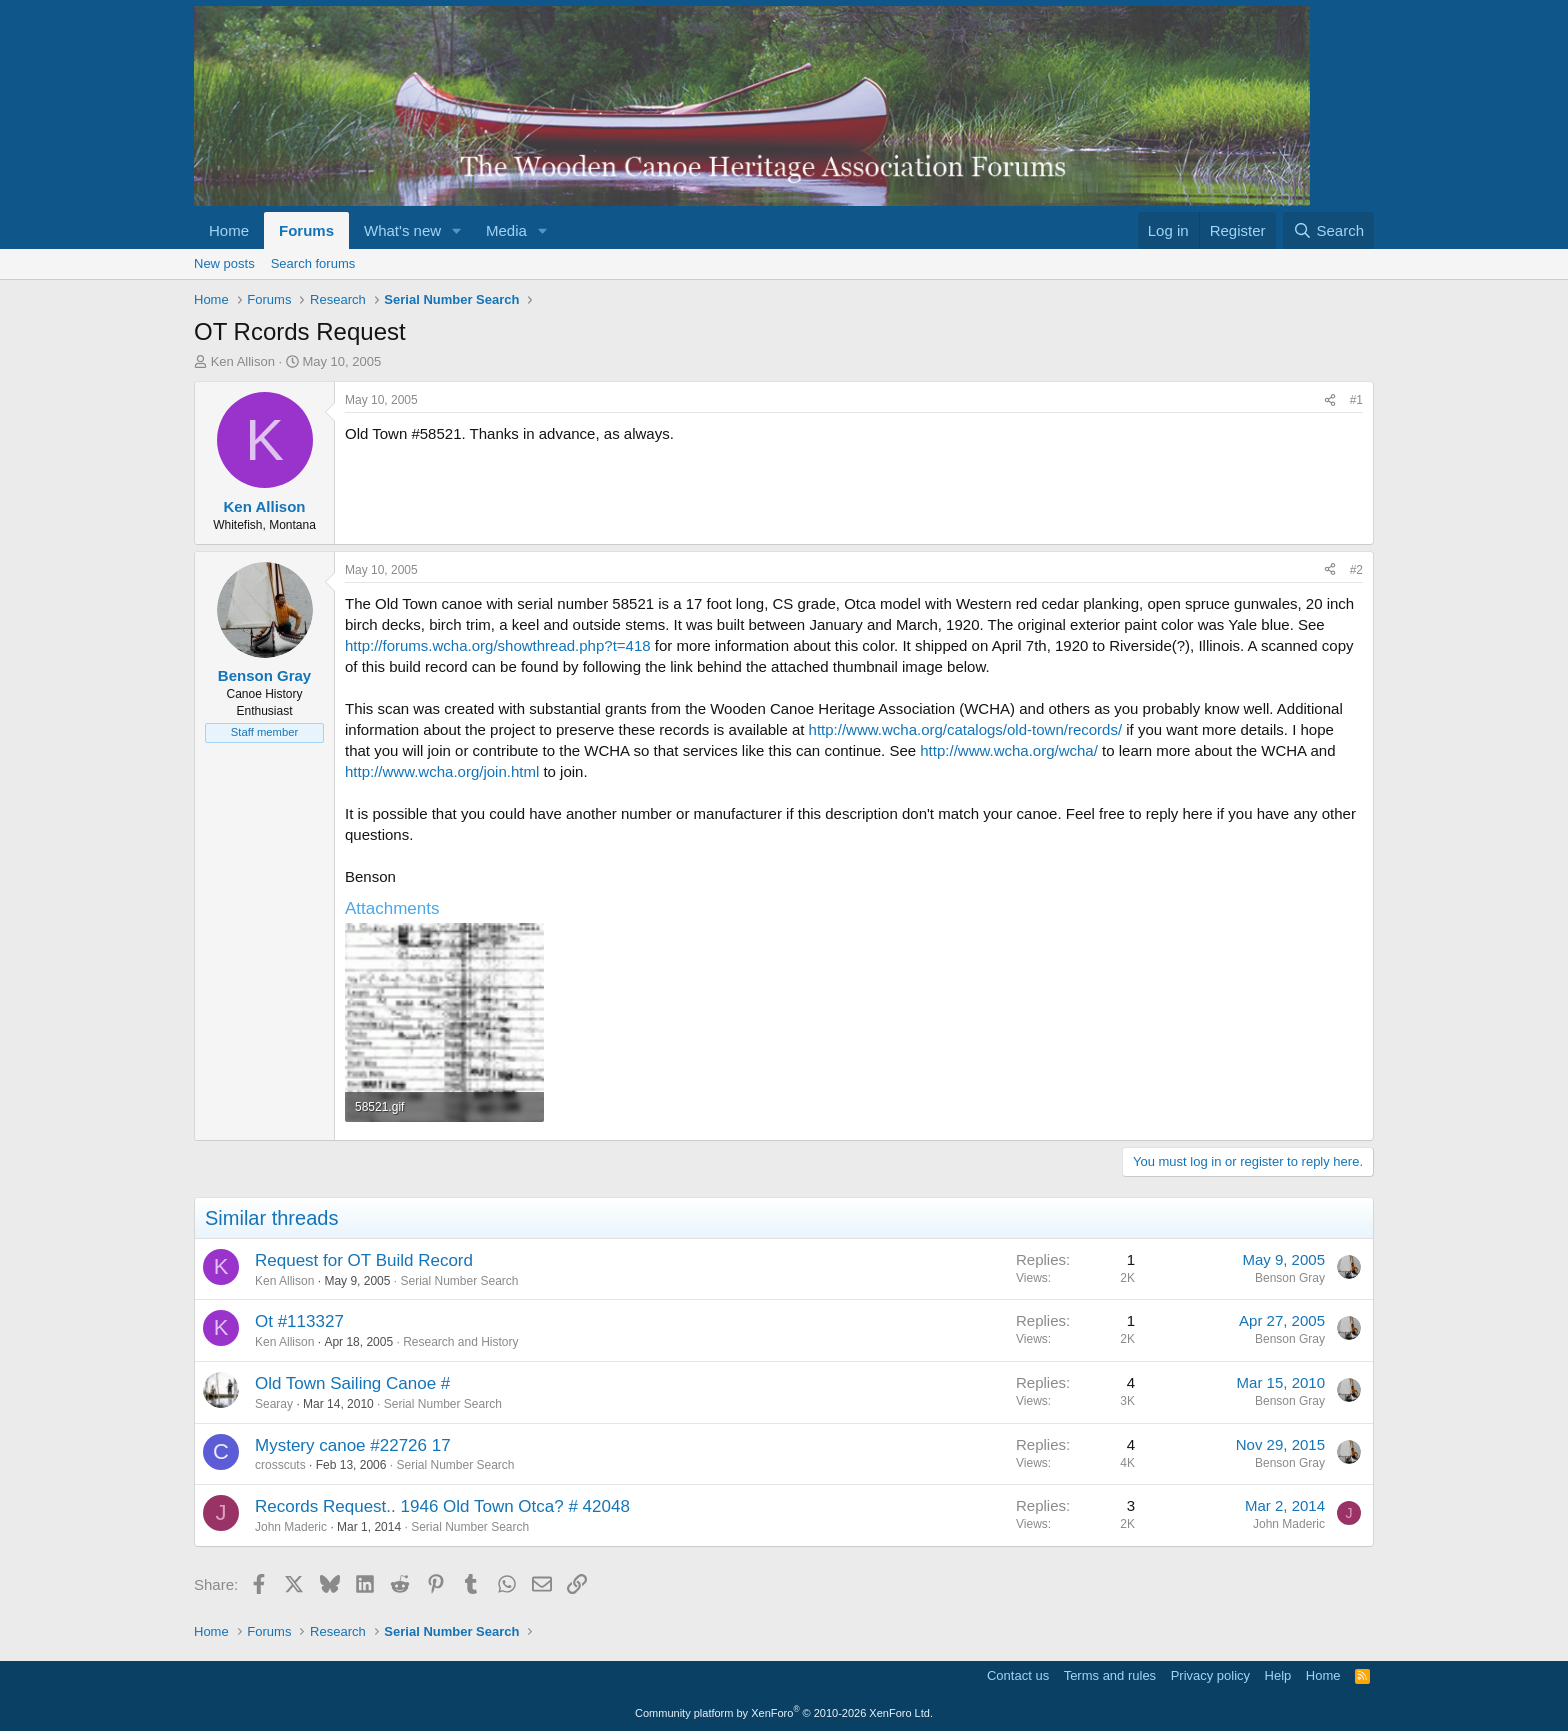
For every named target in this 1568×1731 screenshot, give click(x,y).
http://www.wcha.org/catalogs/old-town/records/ (965, 729)
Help (1278, 1675)
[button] (457, 230)
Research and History (460, 1342)
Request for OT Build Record (364, 1260)
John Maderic (291, 1527)
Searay (274, 1404)
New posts (224, 263)
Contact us (1018, 1675)
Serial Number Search (459, 1281)
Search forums (313, 263)
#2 (1356, 570)
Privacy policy (1210, 1675)
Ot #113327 (299, 1321)
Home (229, 230)
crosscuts (280, 1465)
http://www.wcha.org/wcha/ (1009, 750)
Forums (306, 230)
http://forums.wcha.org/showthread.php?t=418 (498, 645)
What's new (402, 230)
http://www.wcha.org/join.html (442, 771)
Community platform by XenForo (784, 1713)
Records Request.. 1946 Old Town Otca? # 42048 (442, 1506)
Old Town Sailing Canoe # (352, 1383)
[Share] (1330, 400)
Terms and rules (1110, 1675)
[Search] (1328, 230)
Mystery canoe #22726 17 (353, 1445)
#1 (1356, 400)
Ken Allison (243, 361)
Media (506, 230)
